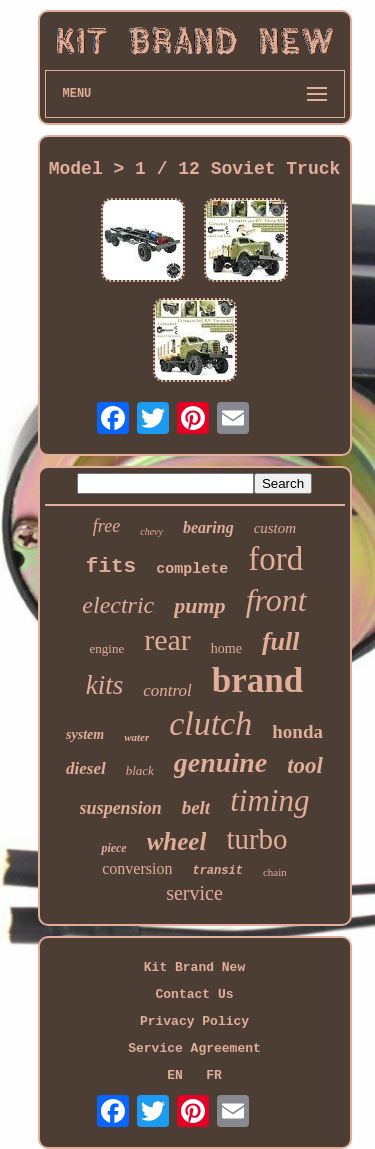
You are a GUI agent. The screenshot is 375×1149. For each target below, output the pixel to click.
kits (105, 685)
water (136, 737)
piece (113, 848)
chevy (151, 531)
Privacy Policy (194, 1021)
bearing (208, 527)
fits (111, 566)
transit (217, 871)
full (281, 641)
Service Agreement (194, 1048)
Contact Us (194, 994)
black (140, 770)
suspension (121, 808)
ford (275, 559)
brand (257, 680)
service (194, 893)
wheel (177, 841)
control (167, 690)
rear (167, 639)
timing (269, 800)
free (106, 526)
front (276, 600)
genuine (220, 762)
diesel (86, 768)
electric (118, 605)
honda (297, 731)
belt (196, 807)
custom (275, 528)
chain (275, 872)
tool (305, 765)
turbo (256, 839)
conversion (137, 868)
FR (214, 1075)
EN (175, 1075)
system (85, 734)
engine (107, 648)
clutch (210, 723)
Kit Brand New (194, 967)
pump (199, 605)
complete (192, 569)
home (226, 648)
